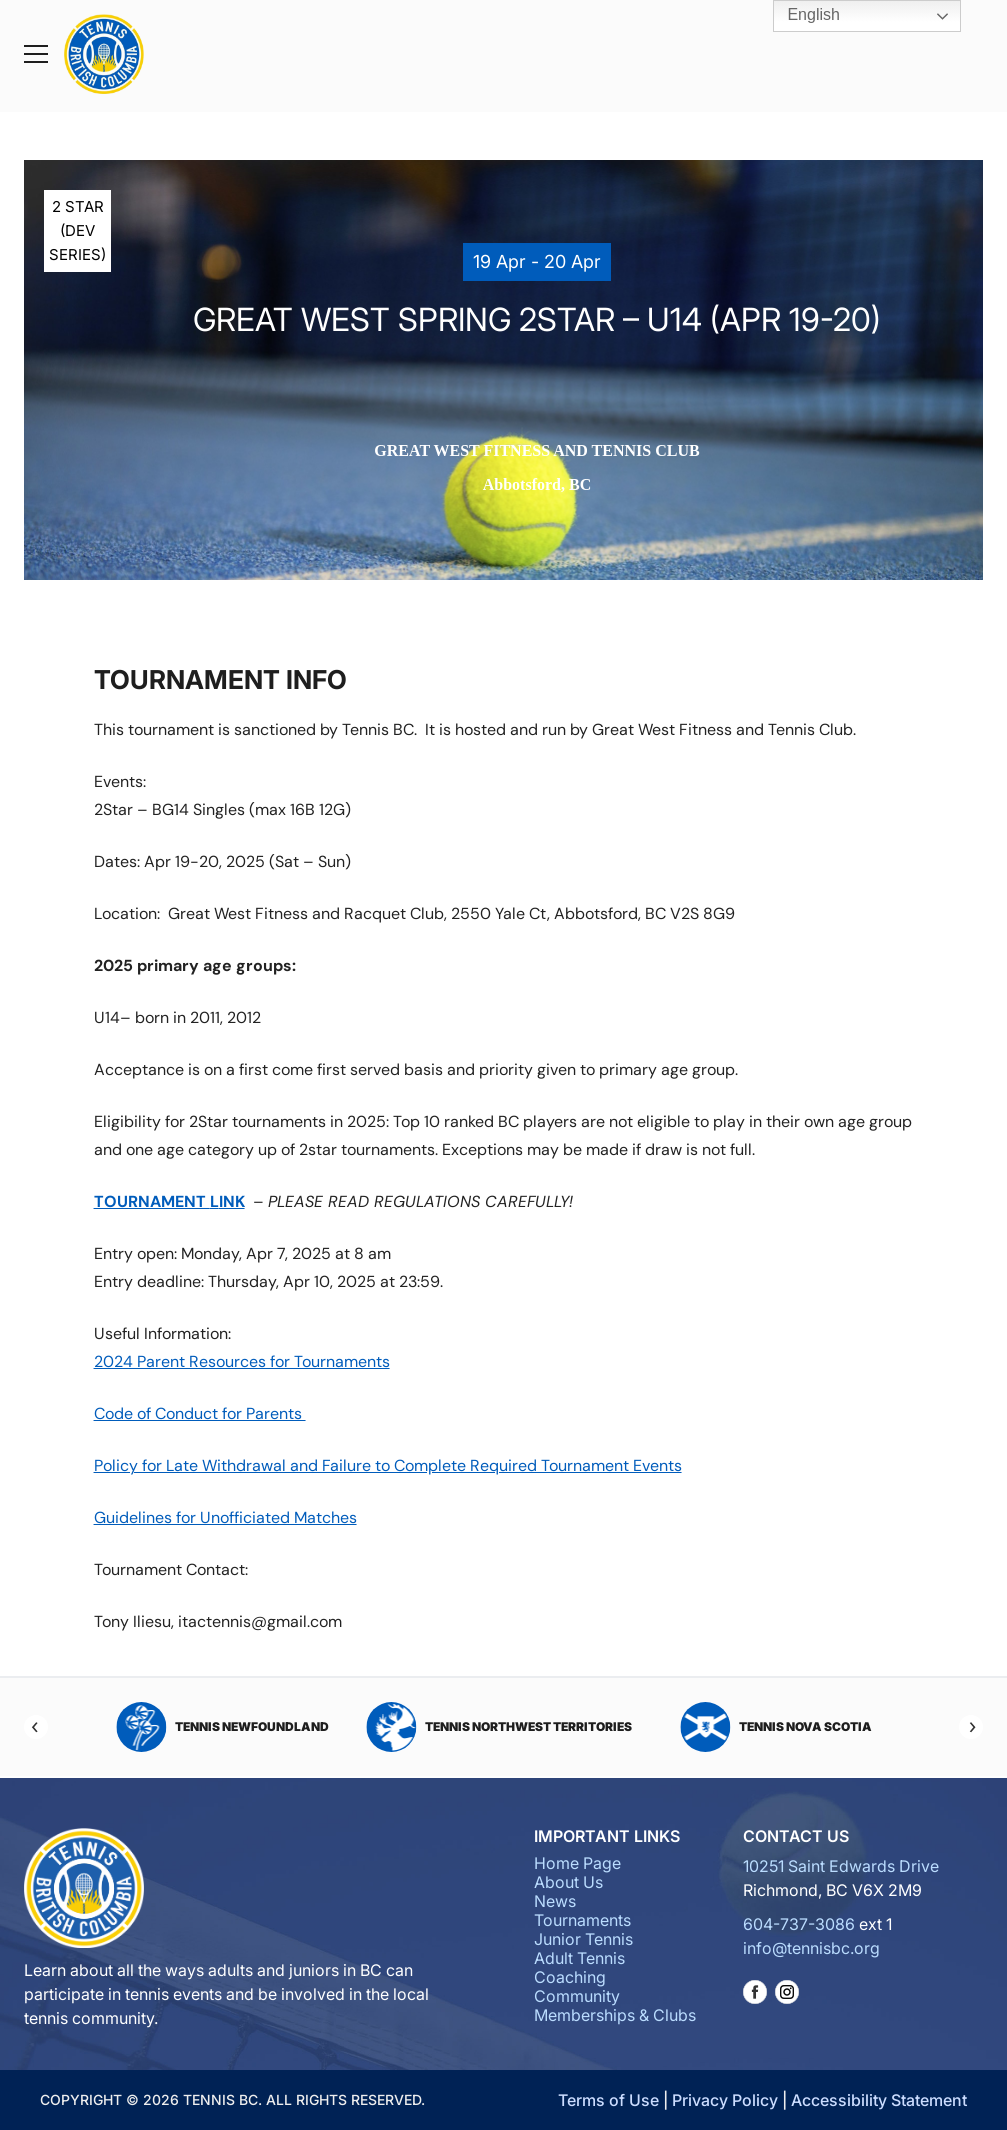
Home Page (577, 1863)
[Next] (971, 1727)
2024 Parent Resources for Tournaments (242, 1361)
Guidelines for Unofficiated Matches (225, 1517)
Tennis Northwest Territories (499, 1727)
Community (577, 1996)
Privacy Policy (725, 2100)
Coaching (570, 1977)
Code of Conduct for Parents (200, 1413)
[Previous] (36, 1727)
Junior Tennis (583, 1939)
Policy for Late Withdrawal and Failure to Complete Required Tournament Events (388, 1465)
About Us (568, 1882)
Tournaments (582, 1920)
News (555, 1901)
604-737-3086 (799, 1924)
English (799, 16)
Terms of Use (608, 2100)
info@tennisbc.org (811, 1948)
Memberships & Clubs (615, 2015)
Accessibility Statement (879, 2100)
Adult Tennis (579, 1958)
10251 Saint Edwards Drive (841, 1866)
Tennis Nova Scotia (776, 1727)
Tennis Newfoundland (222, 1727)
